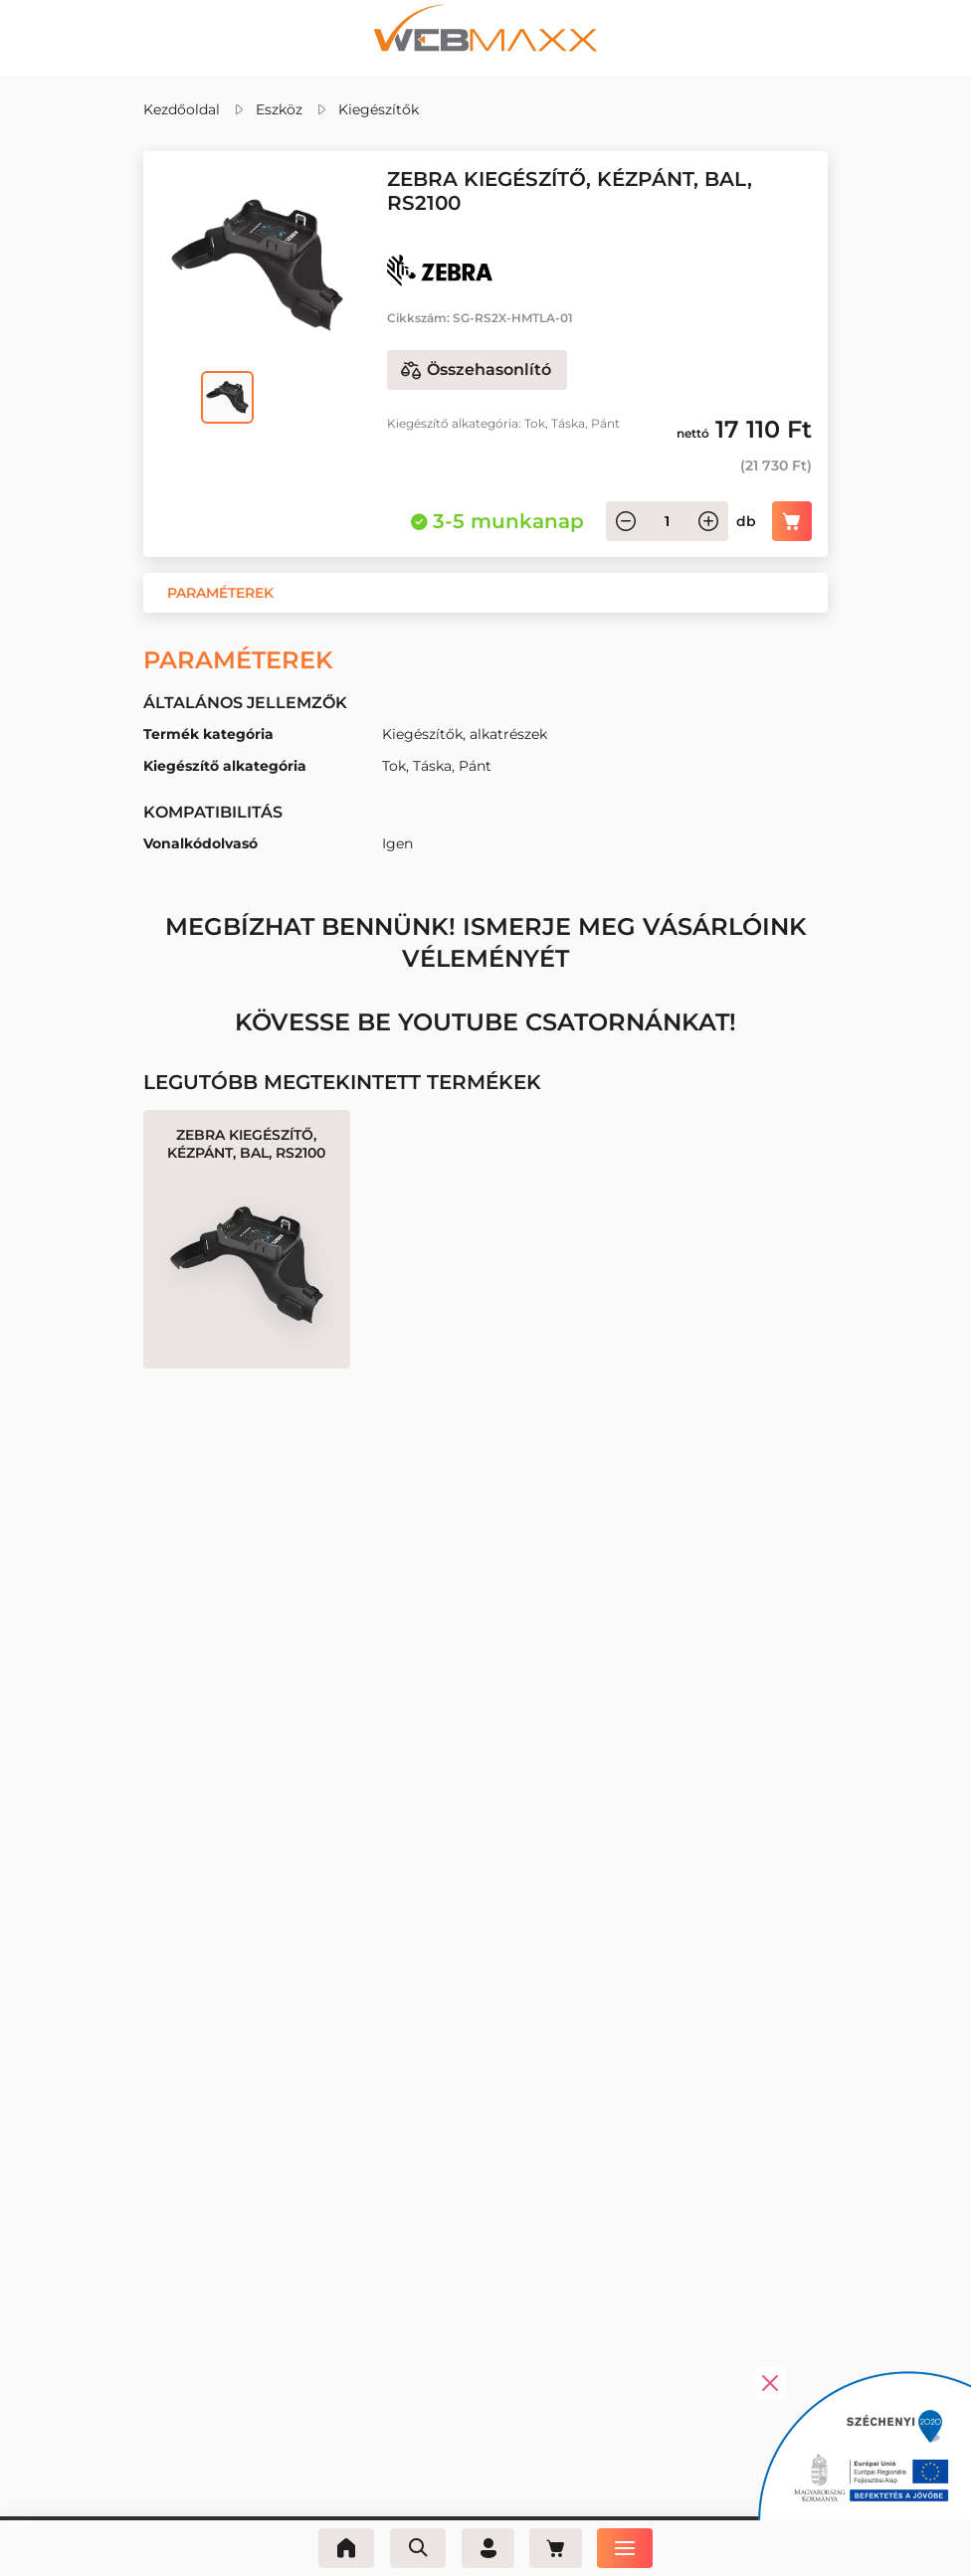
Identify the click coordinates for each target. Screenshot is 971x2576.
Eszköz (279, 109)
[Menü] (629, 2548)
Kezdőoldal (181, 109)
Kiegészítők (378, 109)
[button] (220, 593)
